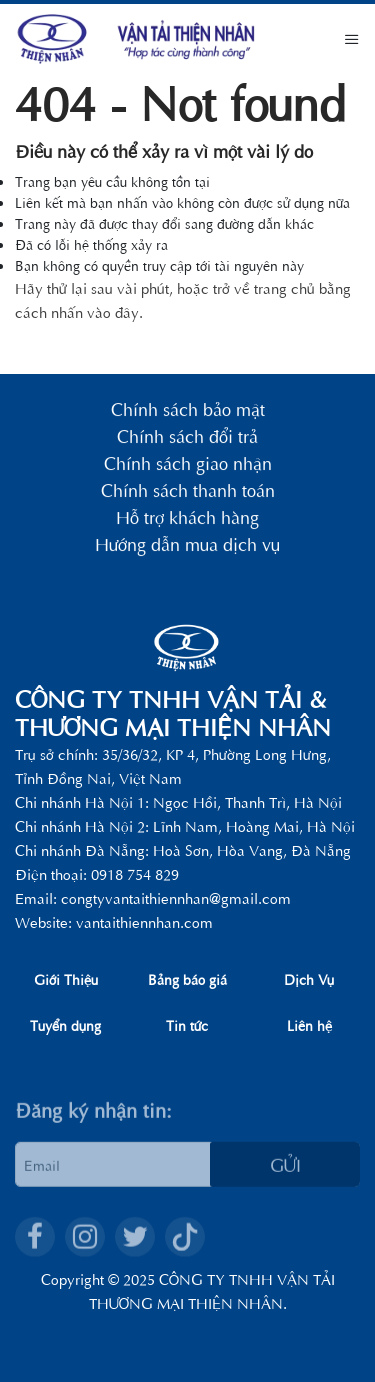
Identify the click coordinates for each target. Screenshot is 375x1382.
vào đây (113, 311)
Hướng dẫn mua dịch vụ (187, 545)
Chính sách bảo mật (188, 410)
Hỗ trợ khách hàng (187, 518)
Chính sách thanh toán (188, 491)
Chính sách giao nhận (188, 464)
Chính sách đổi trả (187, 437)
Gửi (285, 1179)
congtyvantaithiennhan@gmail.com (176, 897)
